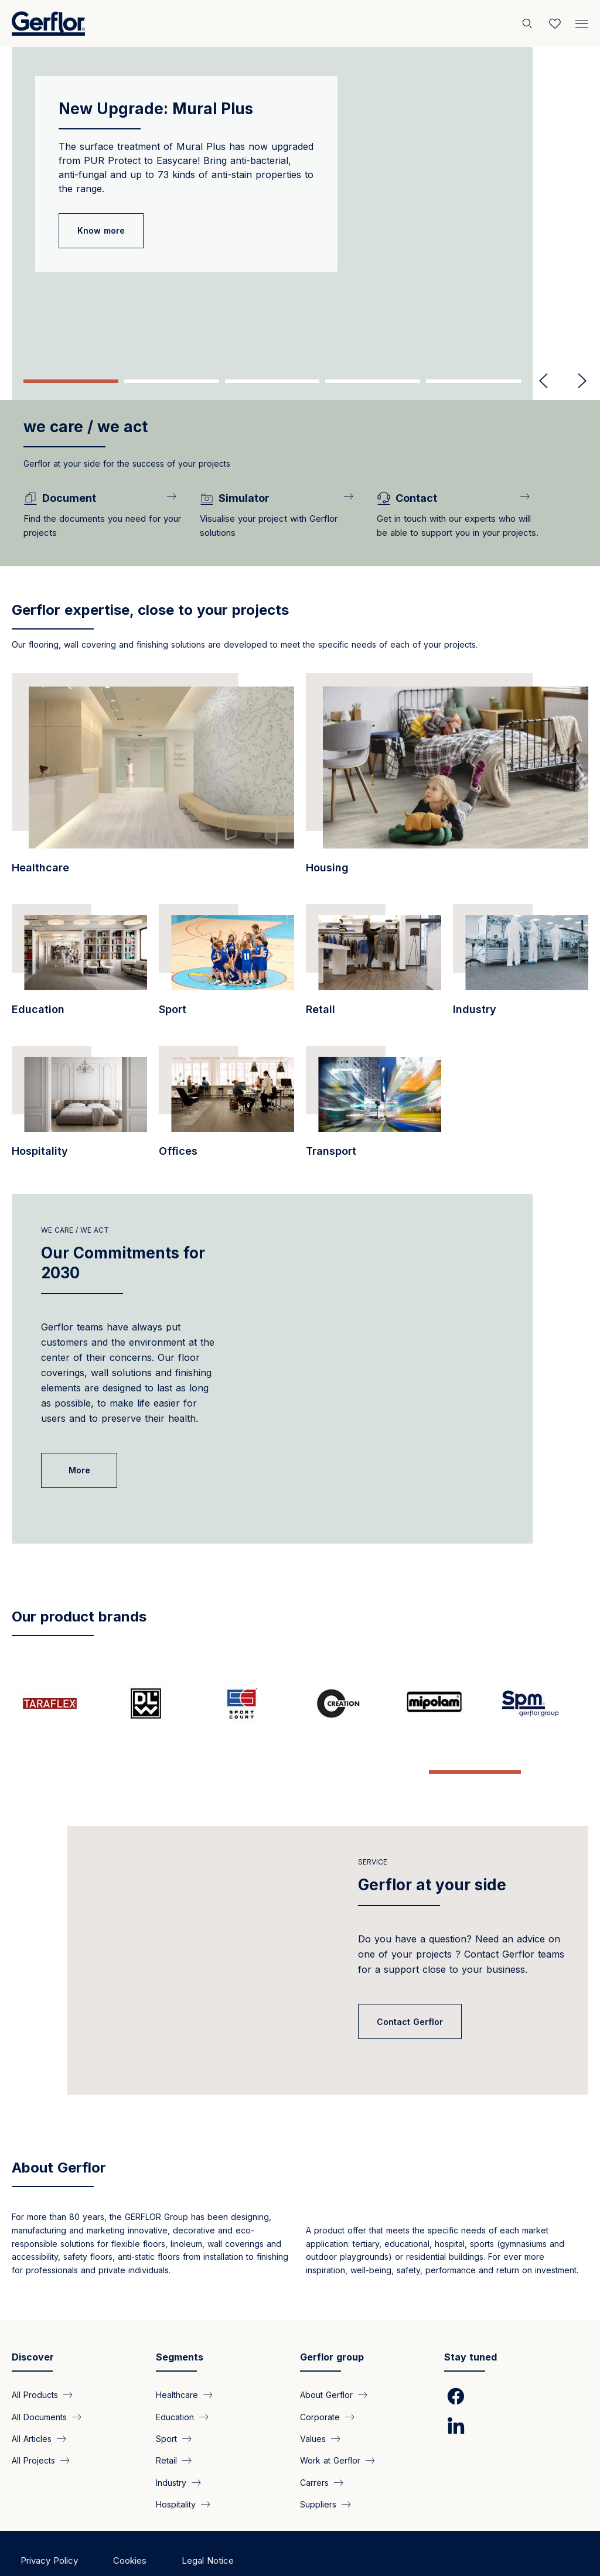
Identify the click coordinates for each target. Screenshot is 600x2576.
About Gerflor (59, 2130)
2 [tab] (171, 381)
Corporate (320, 2380)
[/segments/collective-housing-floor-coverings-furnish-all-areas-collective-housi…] (447, 780)
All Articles (32, 2402)
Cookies (129, 2523)
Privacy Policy (49, 2523)
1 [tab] (70, 381)
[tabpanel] (300, 204)
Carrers (314, 2446)
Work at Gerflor (330, 2423)
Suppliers (318, 2467)
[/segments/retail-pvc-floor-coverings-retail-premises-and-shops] (373, 966)
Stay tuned (470, 2320)
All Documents (39, 2380)
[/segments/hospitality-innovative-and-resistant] (79, 1108)
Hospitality (176, 2467)
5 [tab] (473, 381)
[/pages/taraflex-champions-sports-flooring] (60, 1703)
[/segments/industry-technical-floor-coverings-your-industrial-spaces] (520, 966)
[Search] (528, 23)
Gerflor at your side (432, 1848)
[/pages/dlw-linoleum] (156, 1703)
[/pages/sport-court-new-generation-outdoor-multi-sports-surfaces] (252, 1703)
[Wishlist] (555, 23)
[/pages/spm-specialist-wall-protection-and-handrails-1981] (540, 1703)
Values (313, 2402)
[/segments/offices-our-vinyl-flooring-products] (226, 1108)
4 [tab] (372, 381)
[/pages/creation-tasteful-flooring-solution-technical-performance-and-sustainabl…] (348, 1703)
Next (577, 381)
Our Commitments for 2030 (123, 1263)
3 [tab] (272, 381)
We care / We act (75, 1230)
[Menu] (581, 21)
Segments (179, 2320)
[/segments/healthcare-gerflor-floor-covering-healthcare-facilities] (153, 780)
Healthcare (177, 2358)
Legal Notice (208, 2523)
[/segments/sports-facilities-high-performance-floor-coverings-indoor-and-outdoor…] (226, 966)
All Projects (33, 2423)
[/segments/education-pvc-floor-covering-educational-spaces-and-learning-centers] (79, 966)
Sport (166, 2402)
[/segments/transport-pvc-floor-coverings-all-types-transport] (373, 1108)
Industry (171, 2446)
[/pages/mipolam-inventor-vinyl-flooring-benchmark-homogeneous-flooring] (444, 1703)
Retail (166, 2423)
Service (372, 1825)
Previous (543, 381)
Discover (33, 2320)
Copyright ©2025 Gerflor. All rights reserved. (111, 2546)
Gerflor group (332, 2320)
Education (175, 2380)
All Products (35, 2358)
